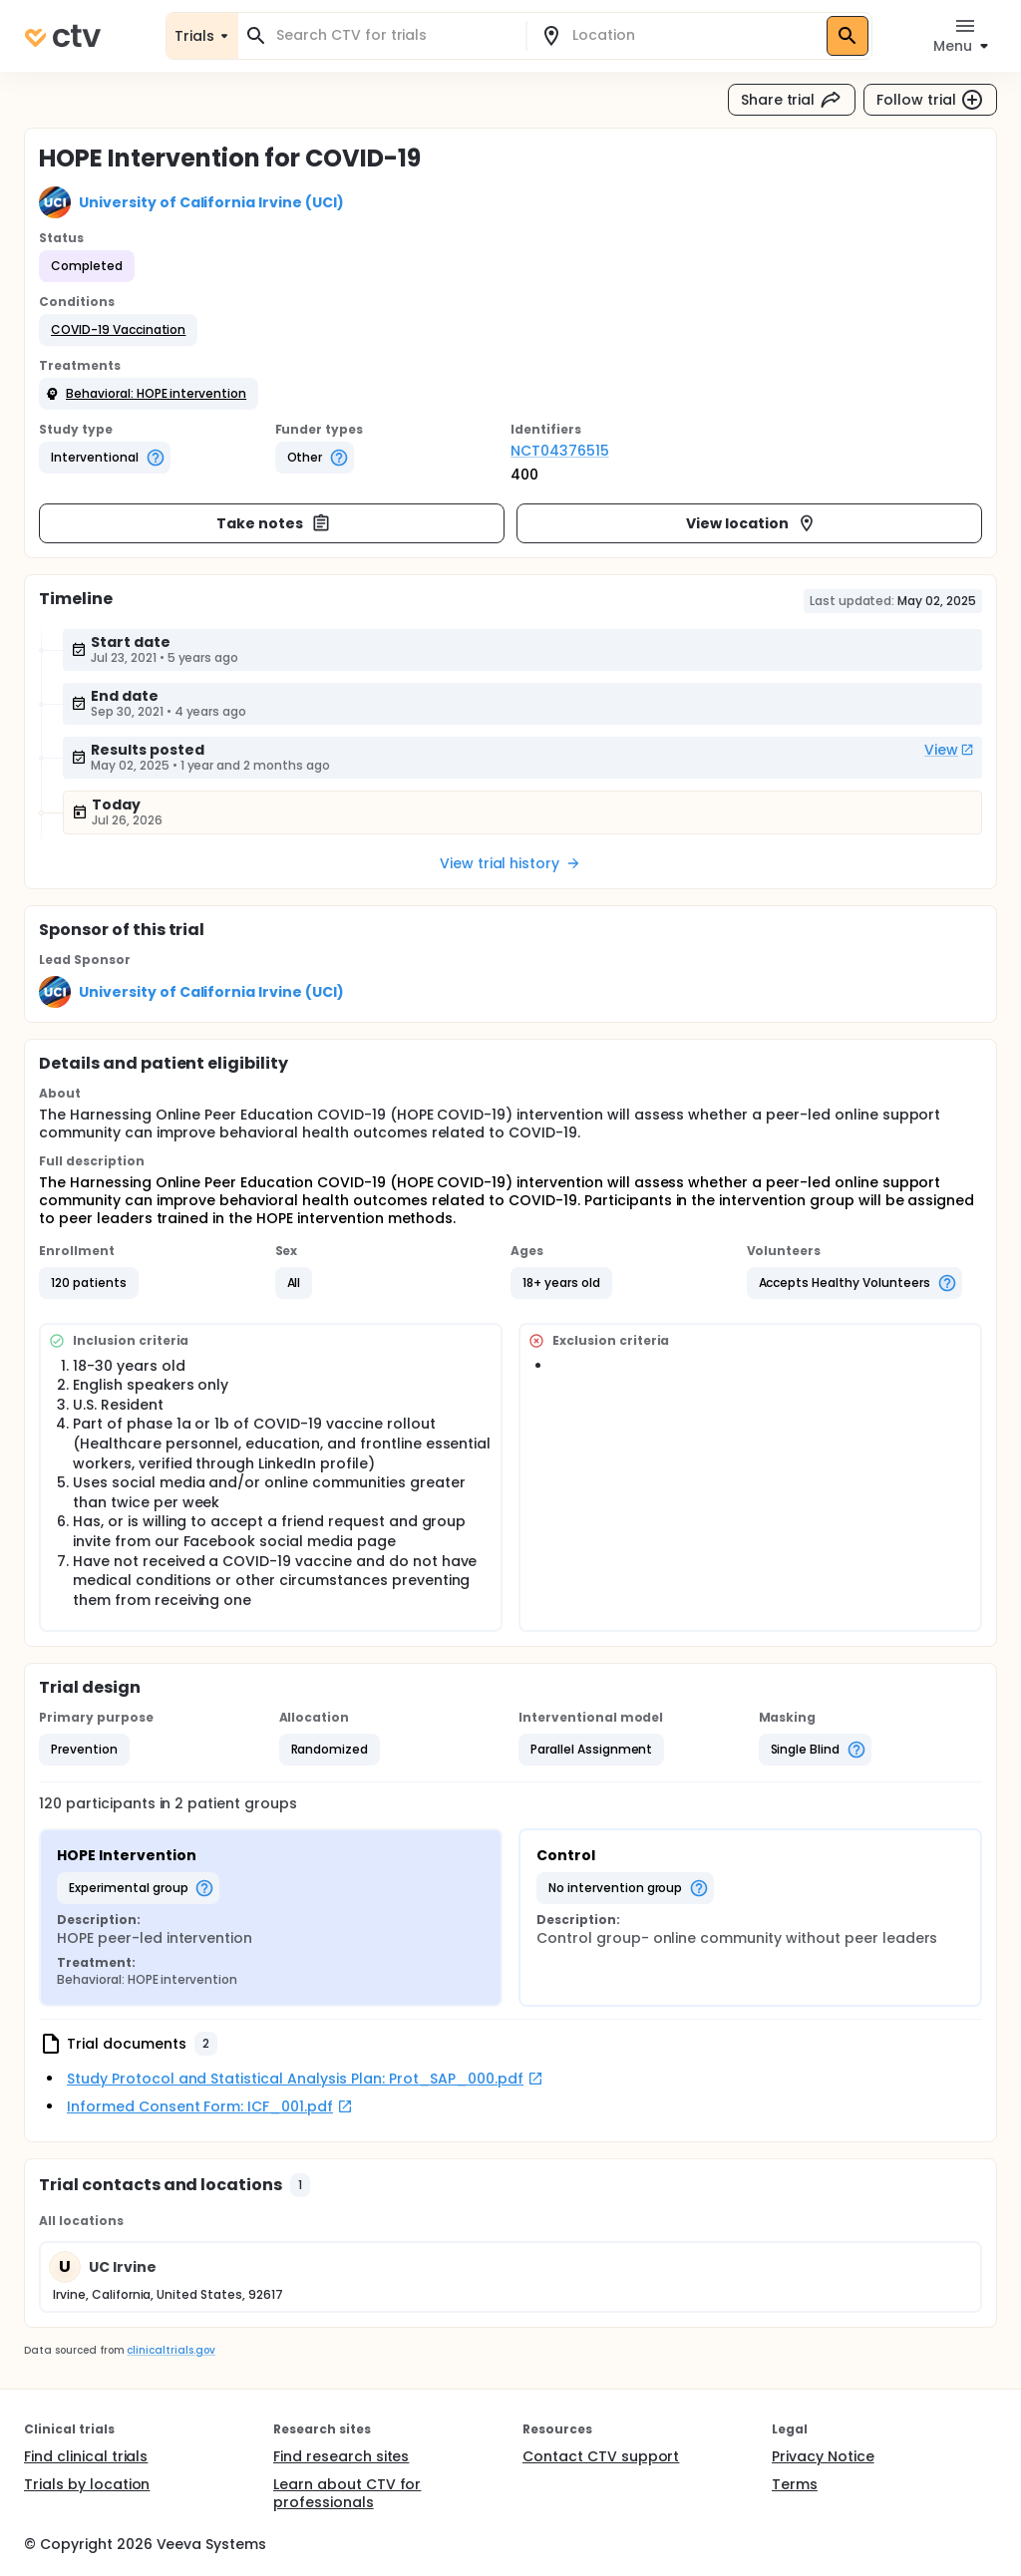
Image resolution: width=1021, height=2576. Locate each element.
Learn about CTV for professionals (347, 2493)
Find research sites (341, 2456)
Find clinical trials (86, 2456)
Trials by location (87, 2484)
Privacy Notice (823, 2456)
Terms (795, 2484)
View (949, 750)
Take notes (273, 523)
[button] (118, 330)
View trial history (510, 863)
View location (751, 523)
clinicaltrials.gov (170, 2350)
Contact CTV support (600, 2456)
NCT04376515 (559, 451)
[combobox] (393, 35)
